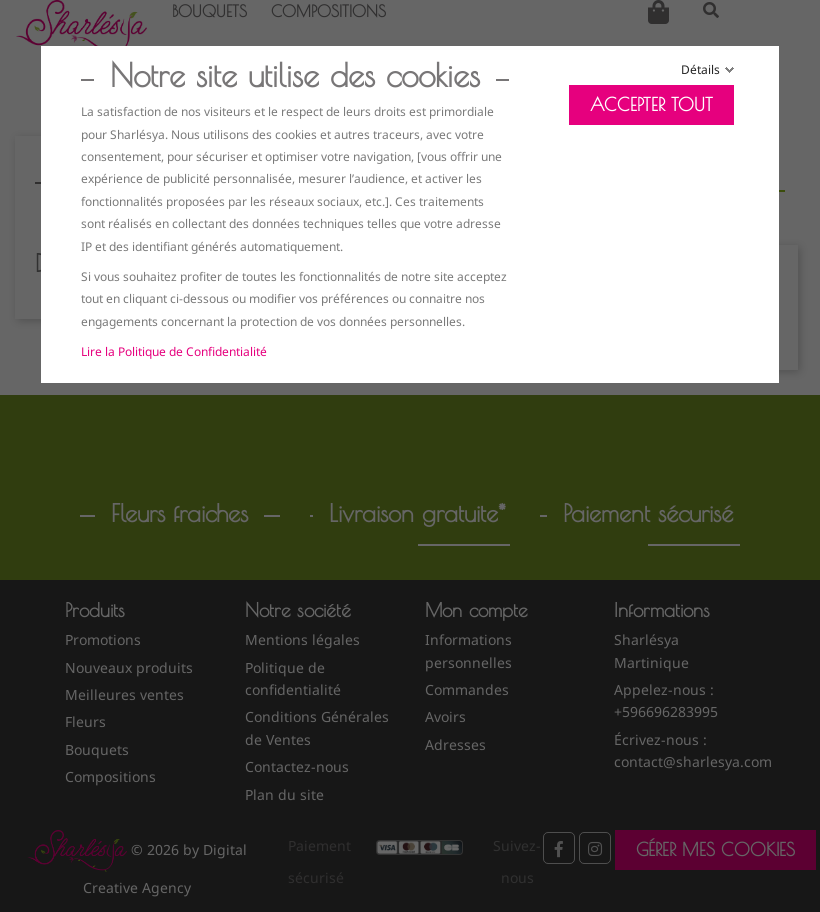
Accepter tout (651, 104)
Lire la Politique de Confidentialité (174, 351)
